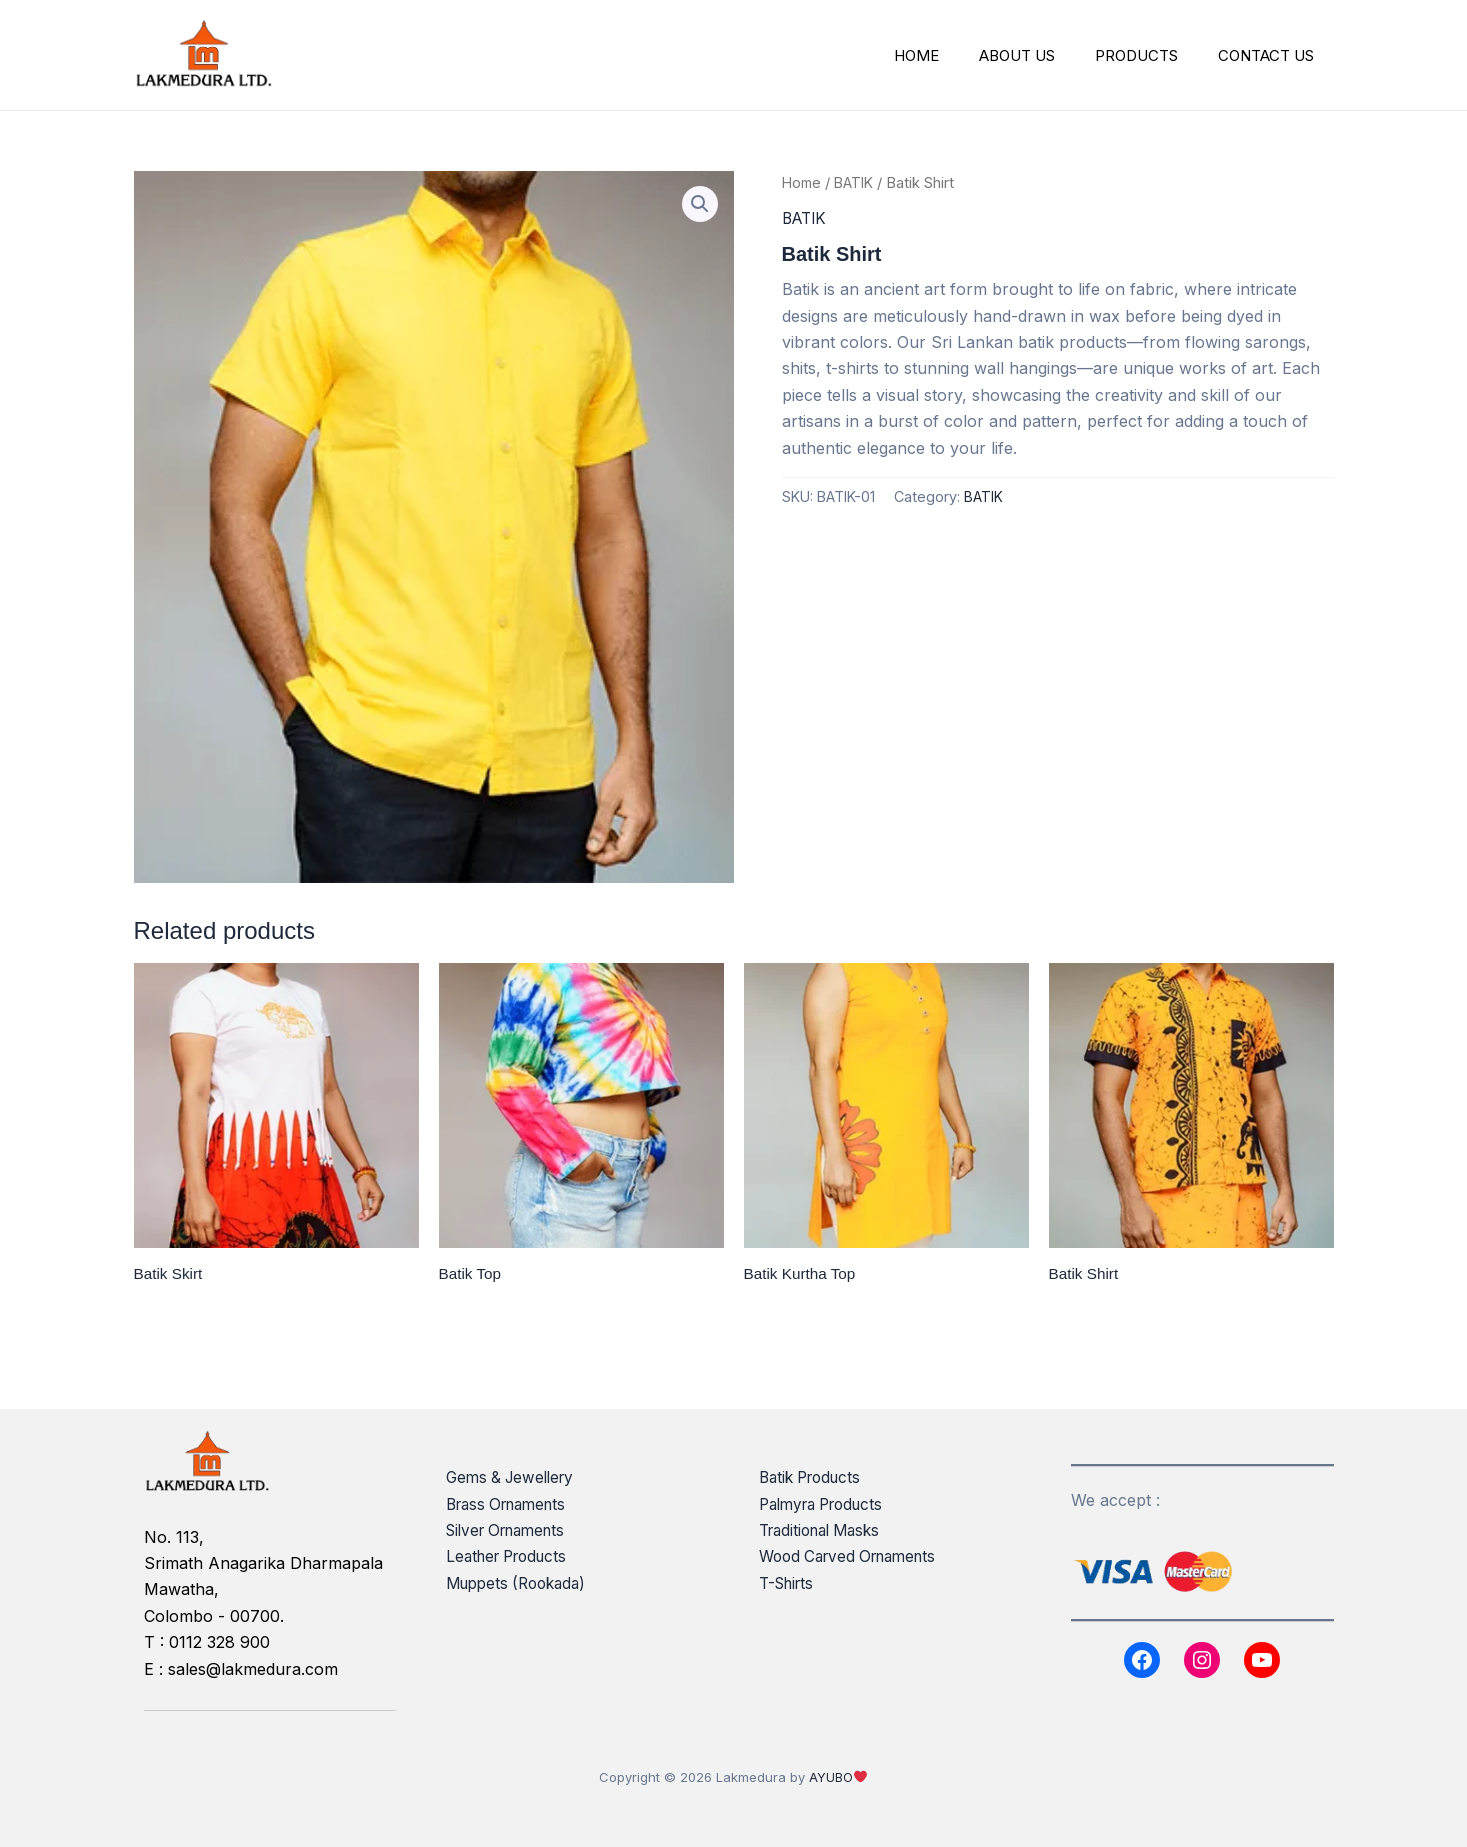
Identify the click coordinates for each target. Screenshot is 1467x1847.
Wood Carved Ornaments (855, 1557)
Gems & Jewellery (514, 1478)
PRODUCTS (1151, 55)
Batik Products (814, 1478)
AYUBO (831, 1777)
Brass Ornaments (512, 1504)
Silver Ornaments (512, 1530)
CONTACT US (1271, 55)
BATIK (858, 183)
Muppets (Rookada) (521, 1583)
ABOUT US (1042, 55)
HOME (951, 55)
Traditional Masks (825, 1530)
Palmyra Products (827, 1504)
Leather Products (512, 1557)
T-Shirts (789, 1583)
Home (803, 183)
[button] (700, 205)
